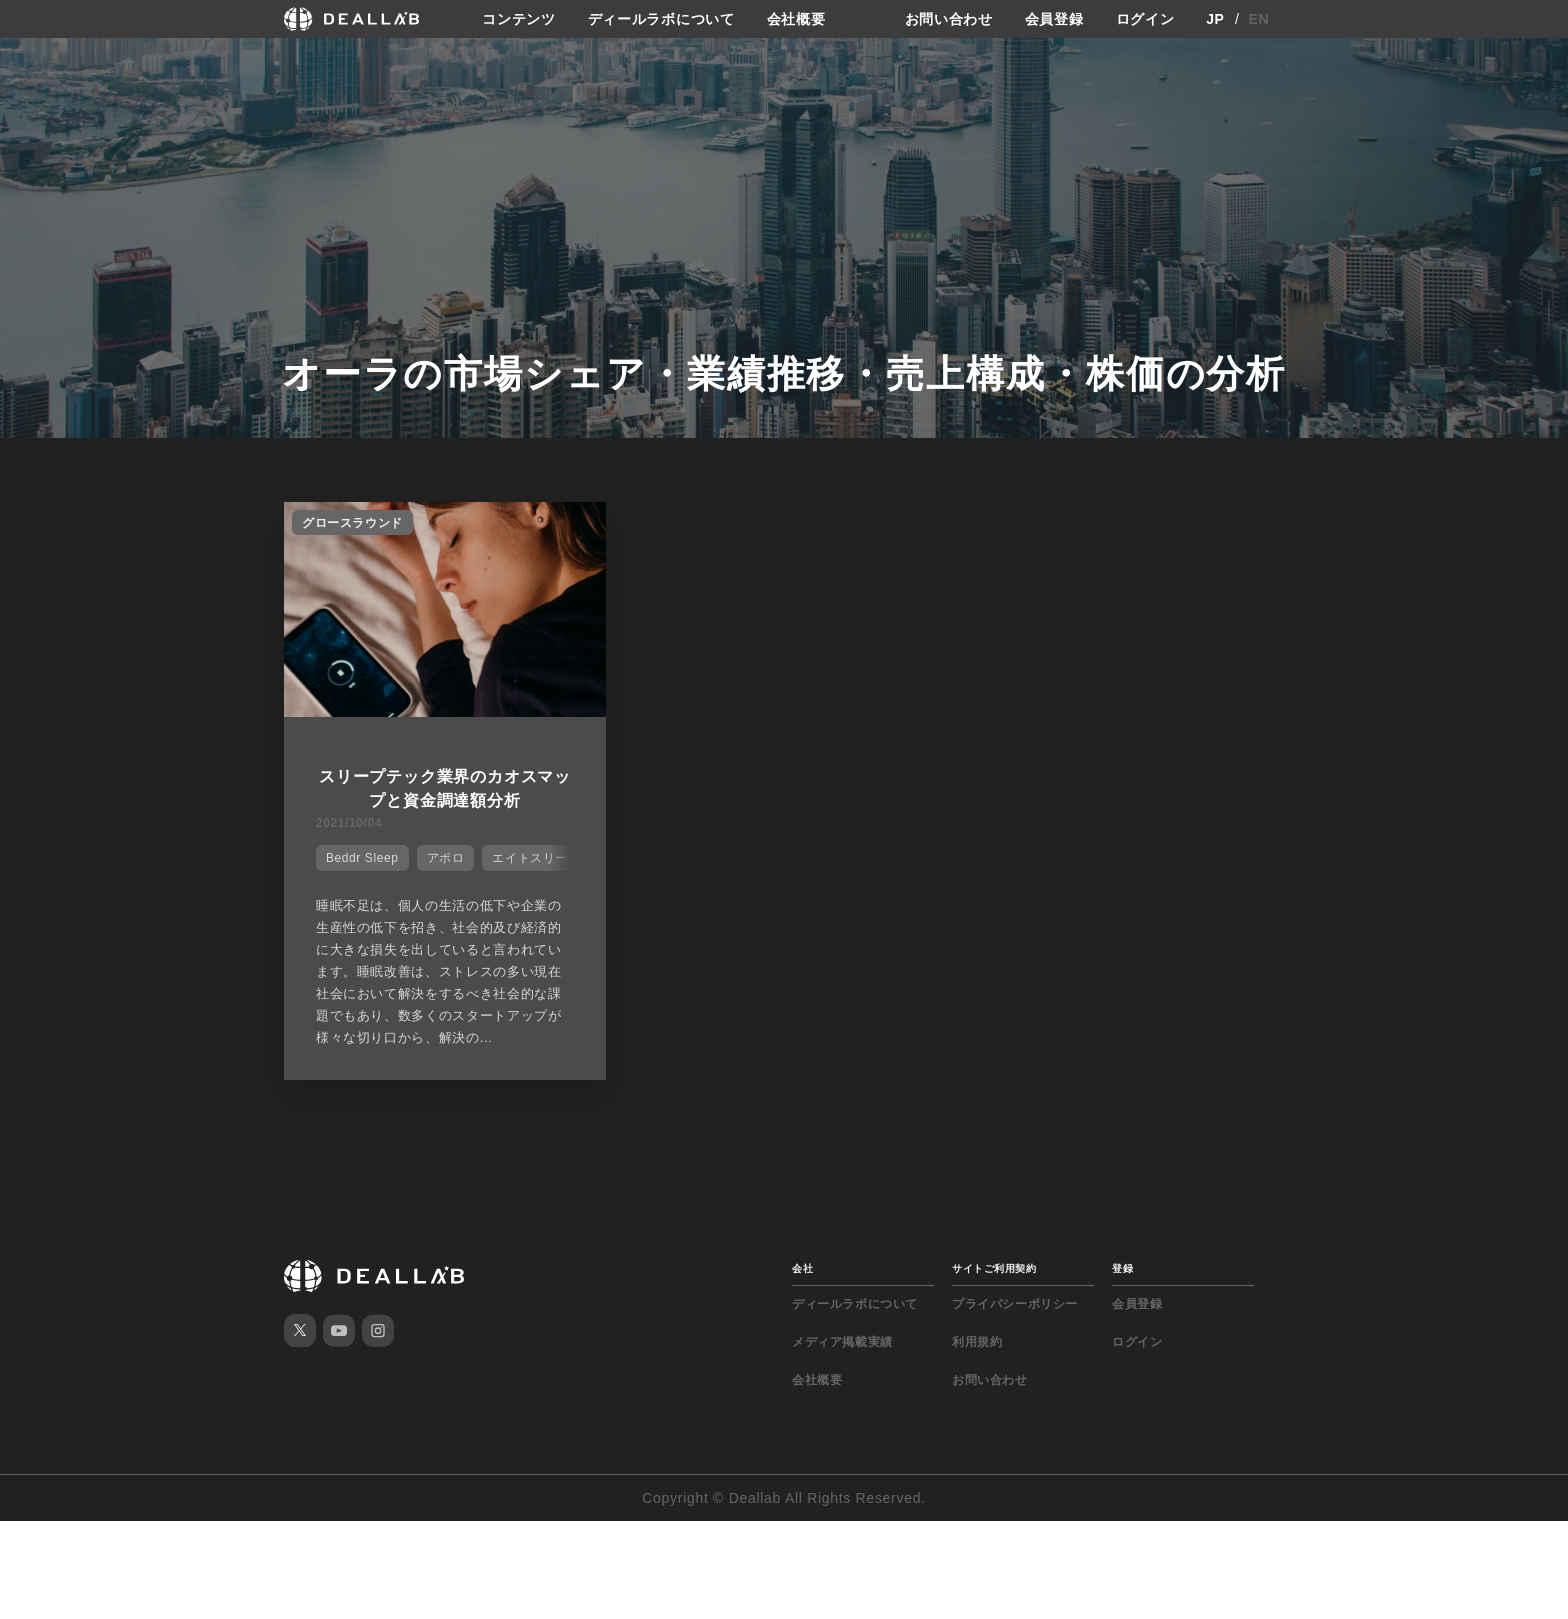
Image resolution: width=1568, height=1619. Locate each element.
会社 (802, 1268)
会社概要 (796, 19)
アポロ (446, 858)
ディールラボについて (661, 19)
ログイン (1145, 19)
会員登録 (1054, 19)
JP (1215, 19)
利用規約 (977, 1342)
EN (1259, 19)
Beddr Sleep (362, 858)
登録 (1122, 1268)
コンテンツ (519, 19)
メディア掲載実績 (842, 1342)
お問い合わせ (949, 19)
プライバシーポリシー (1015, 1304)
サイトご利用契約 (994, 1268)
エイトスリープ (536, 858)
